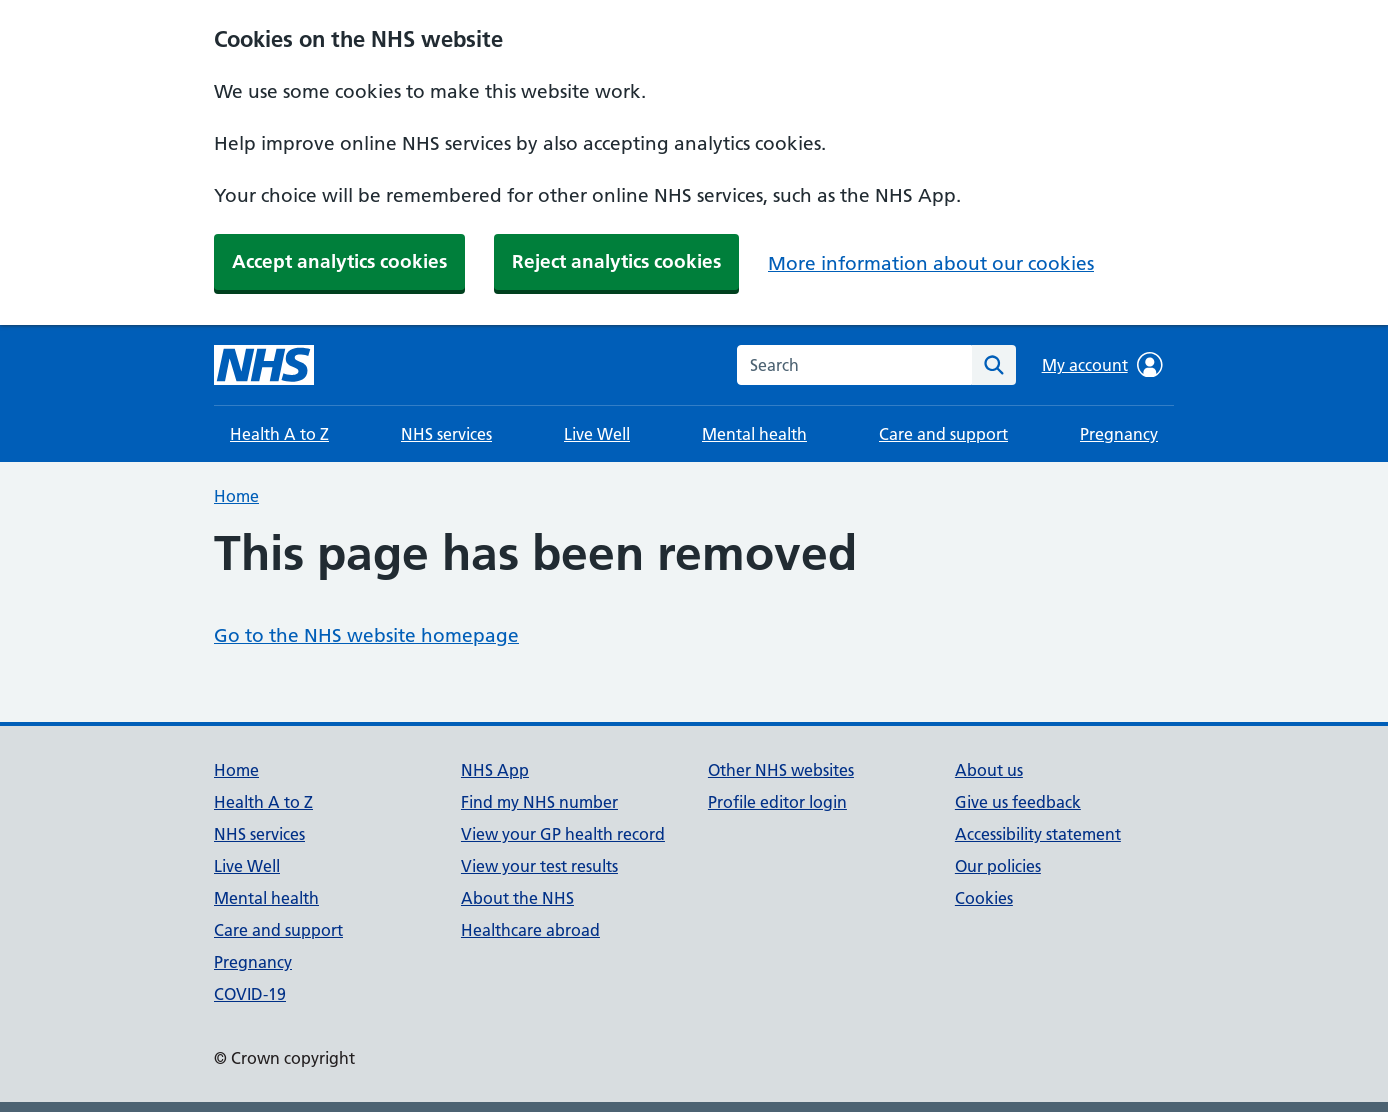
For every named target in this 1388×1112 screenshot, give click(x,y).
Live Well (597, 434)
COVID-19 (250, 994)
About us (989, 770)
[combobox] (854, 365)
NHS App (495, 770)
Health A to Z (279, 434)
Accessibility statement (1038, 834)
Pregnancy (1119, 434)
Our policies (998, 866)
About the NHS (517, 898)
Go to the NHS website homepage (366, 635)
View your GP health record (563, 834)
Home (236, 496)
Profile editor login (777, 802)
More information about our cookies (931, 263)
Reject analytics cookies (616, 261)
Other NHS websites (781, 770)
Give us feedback (1018, 802)
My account (1102, 365)
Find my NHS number (539, 802)
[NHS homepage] (264, 365)
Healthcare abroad (530, 930)
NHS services (446, 434)
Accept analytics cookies (339, 261)
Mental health (754, 434)
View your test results (539, 866)
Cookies (984, 898)
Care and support (943, 434)
